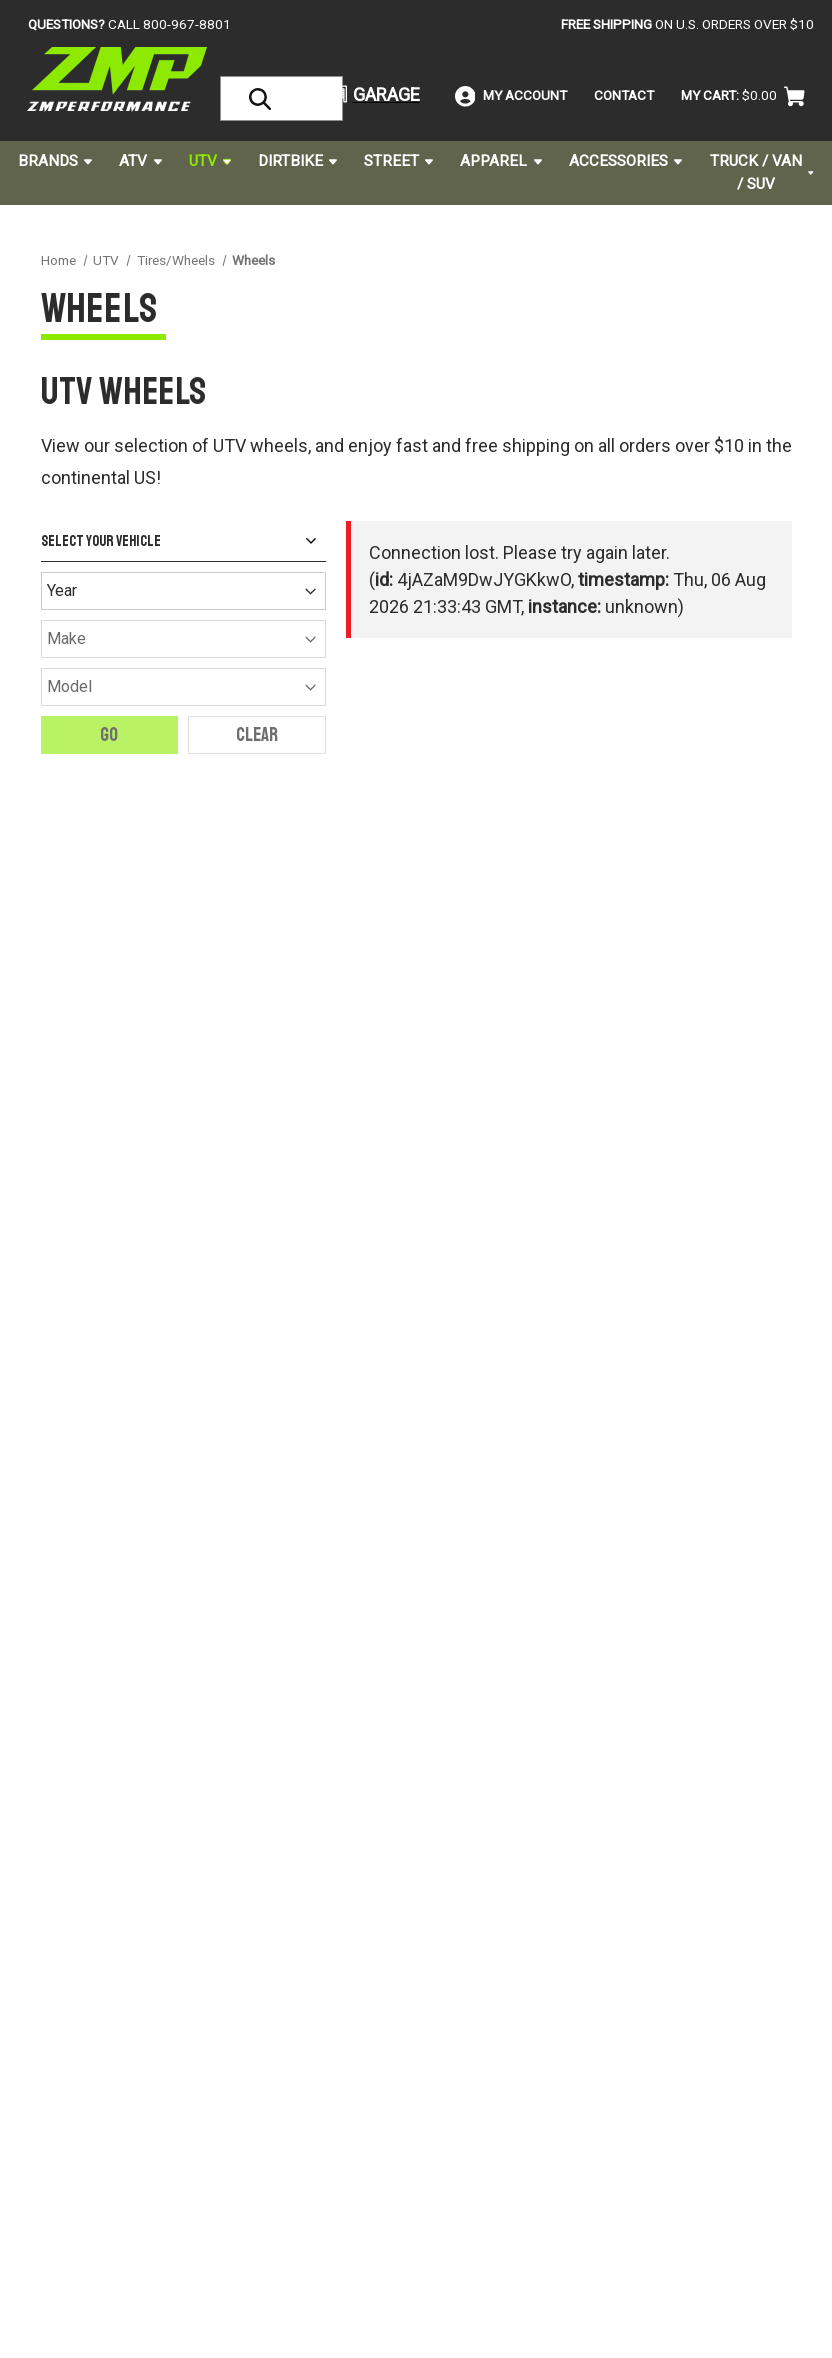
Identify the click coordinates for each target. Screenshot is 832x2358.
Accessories (625, 161)
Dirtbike (297, 161)
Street (398, 161)
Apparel (500, 161)
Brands (55, 161)
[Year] (183, 591)
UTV (210, 161)
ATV (140, 161)
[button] (366, 94)
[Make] (183, 639)
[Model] (183, 687)
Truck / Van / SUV (762, 172)
